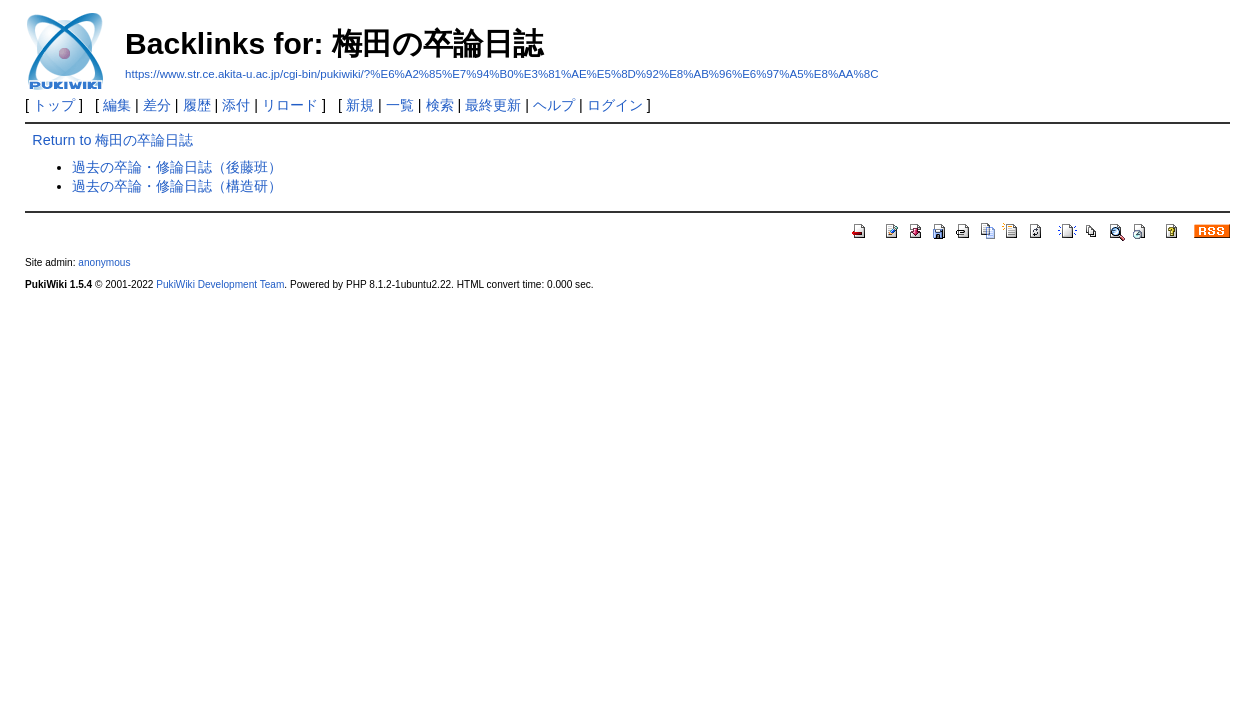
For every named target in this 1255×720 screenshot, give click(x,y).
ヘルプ (554, 105)
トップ (54, 105)
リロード (290, 105)
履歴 (197, 105)
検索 (440, 105)
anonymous (104, 262)
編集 (117, 105)
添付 (236, 105)
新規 (360, 105)
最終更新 (493, 105)
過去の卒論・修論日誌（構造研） (177, 186)
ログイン (615, 105)
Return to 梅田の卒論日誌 (112, 140)
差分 (157, 105)
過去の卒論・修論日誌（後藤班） (177, 167)
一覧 (400, 105)
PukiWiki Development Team (220, 284)
